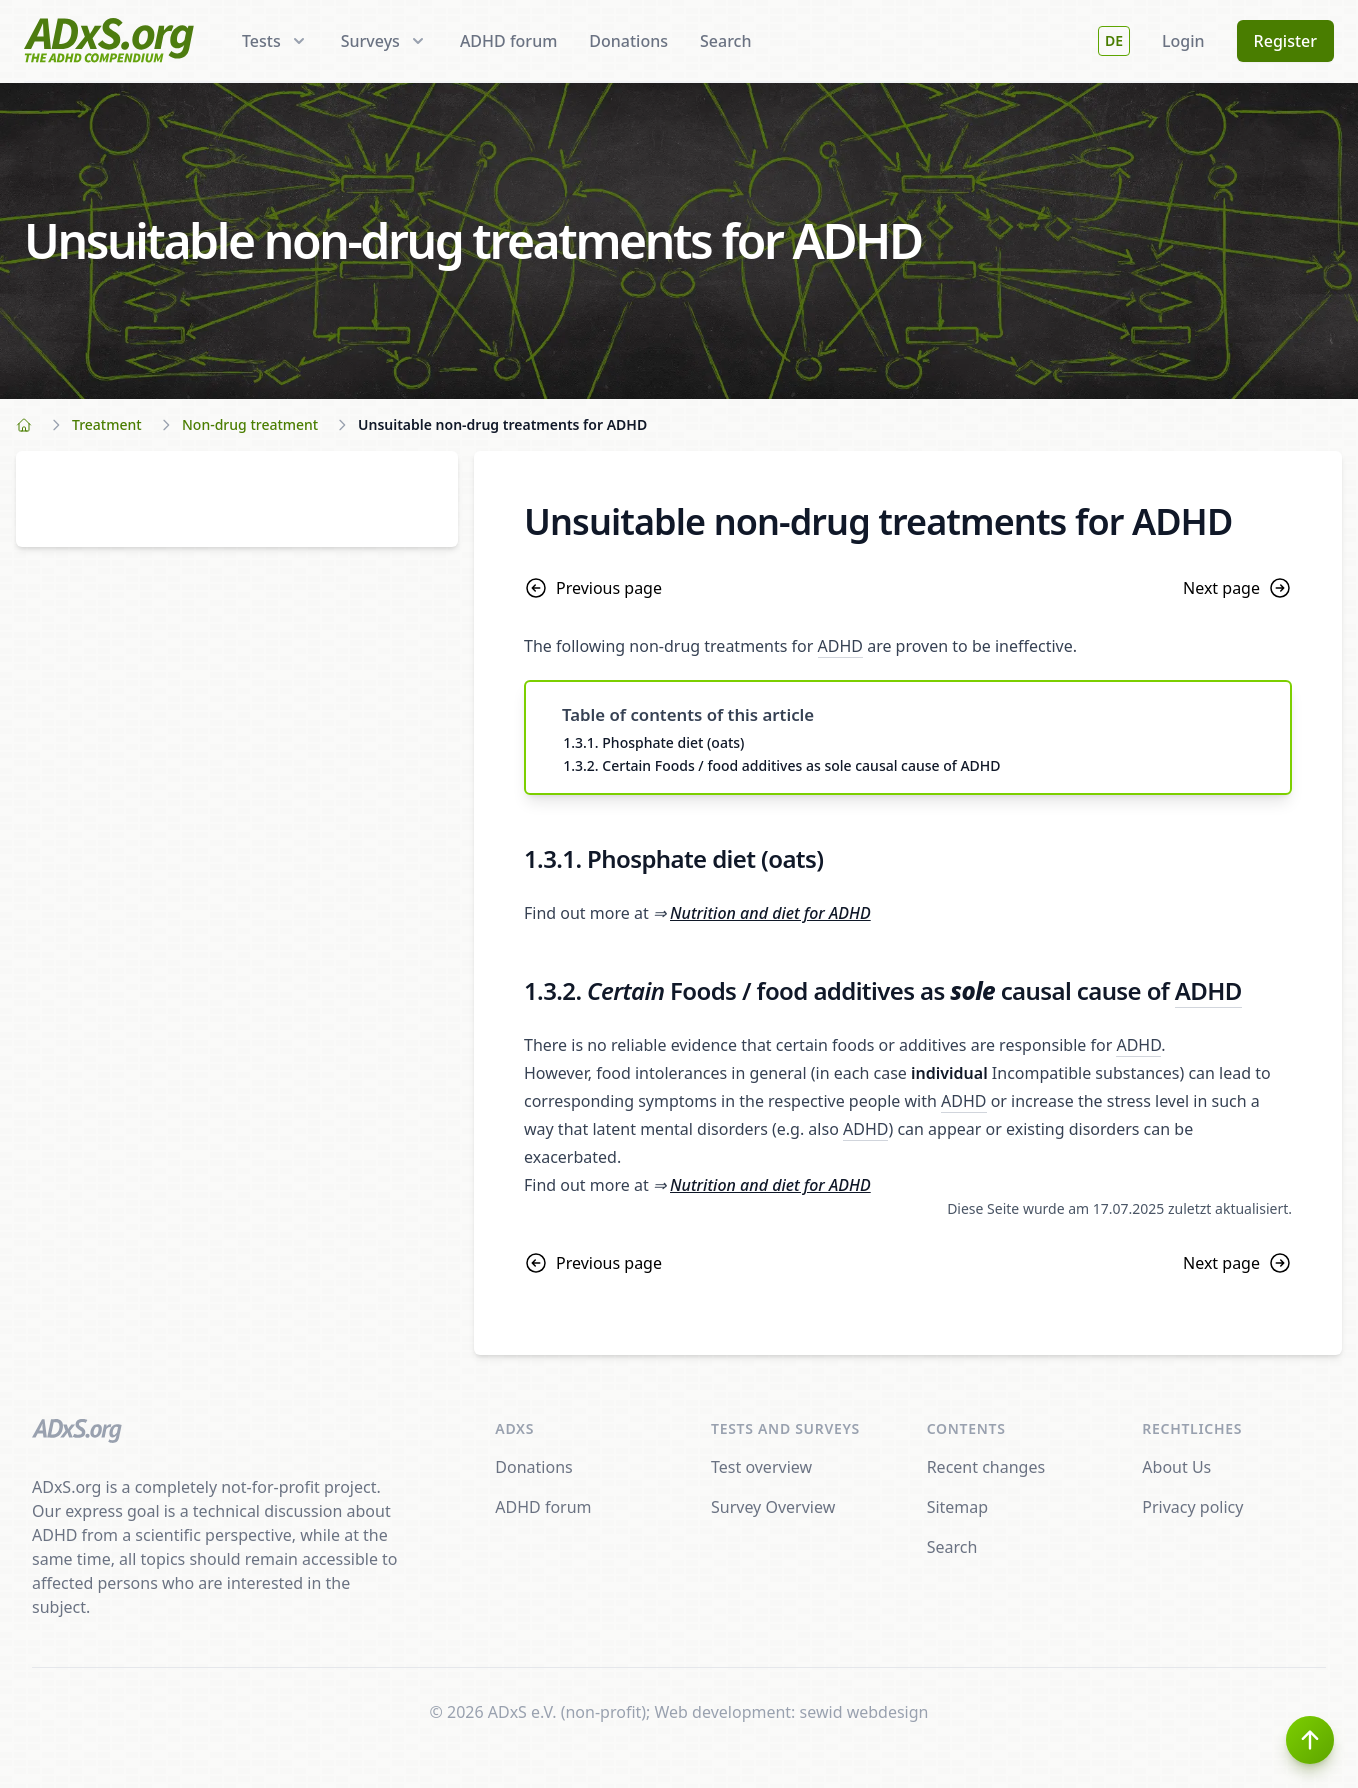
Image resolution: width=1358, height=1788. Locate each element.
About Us (1176, 1467)
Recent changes (986, 1467)
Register (1285, 41)
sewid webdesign (864, 1712)
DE (1114, 40)
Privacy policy (1192, 1507)
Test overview (761, 1467)
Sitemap (958, 1507)
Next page (1237, 588)
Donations (628, 41)
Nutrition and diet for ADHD (770, 913)
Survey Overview (773, 1507)
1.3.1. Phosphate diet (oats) (653, 742)
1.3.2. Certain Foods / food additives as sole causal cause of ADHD (781, 765)
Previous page (593, 588)
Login (1183, 41)
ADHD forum (508, 41)
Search (725, 41)
